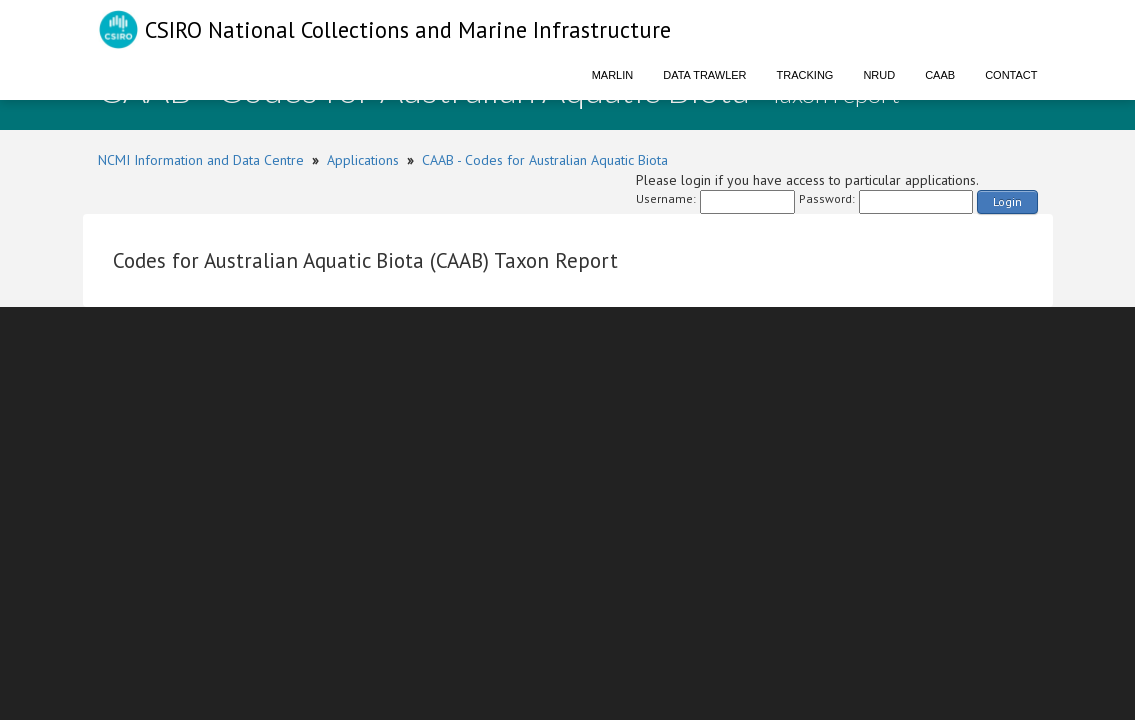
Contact (1011, 75)
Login (1007, 201)
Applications (363, 160)
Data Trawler (704, 75)
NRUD (879, 75)
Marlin (613, 75)
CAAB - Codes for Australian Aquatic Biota (545, 160)
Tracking (805, 75)
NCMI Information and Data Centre (201, 160)
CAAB (940, 75)
